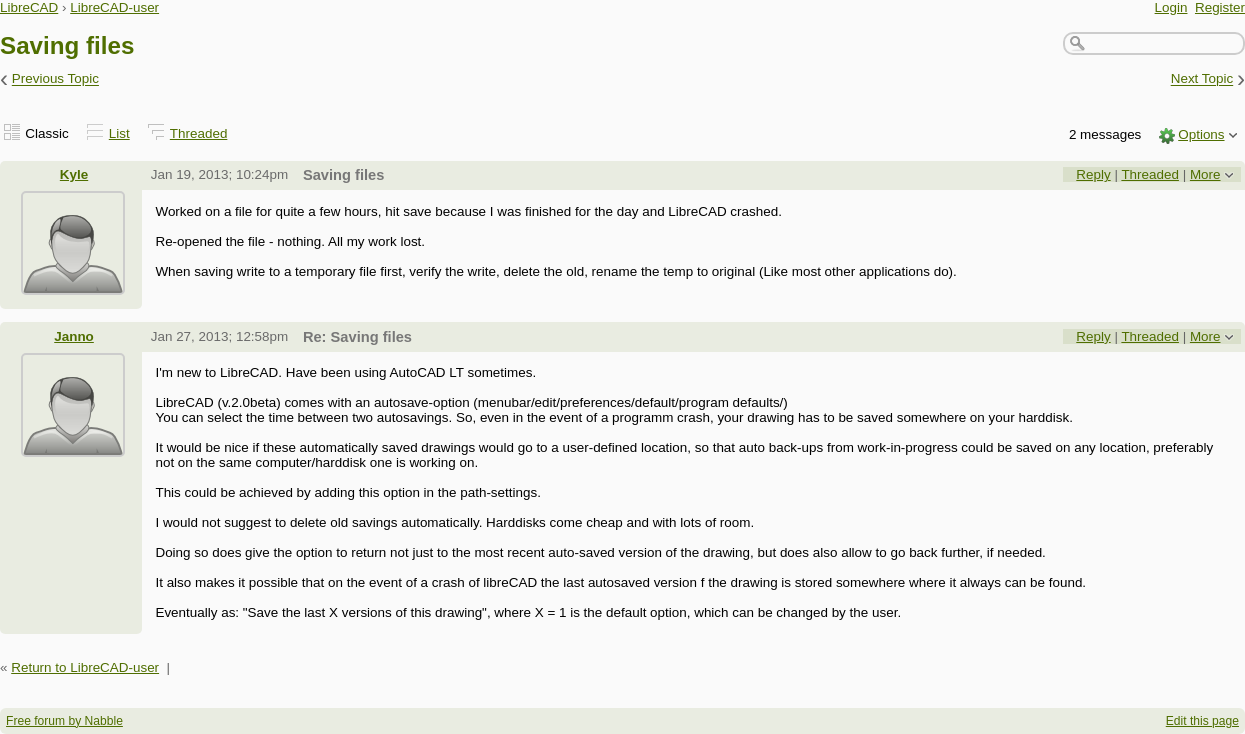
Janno (74, 336)
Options (1201, 134)
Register (1220, 7)
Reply (1093, 174)
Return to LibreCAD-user (85, 667)
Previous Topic (55, 79)
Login (1171, 7)
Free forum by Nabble (64, 721)
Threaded (199, 133)
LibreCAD (29, 7)
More (1205, 174)
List (119, 133)
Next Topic (1202, 79)
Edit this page (1202, 721)
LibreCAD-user (114, 7)
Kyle (74, 174)
